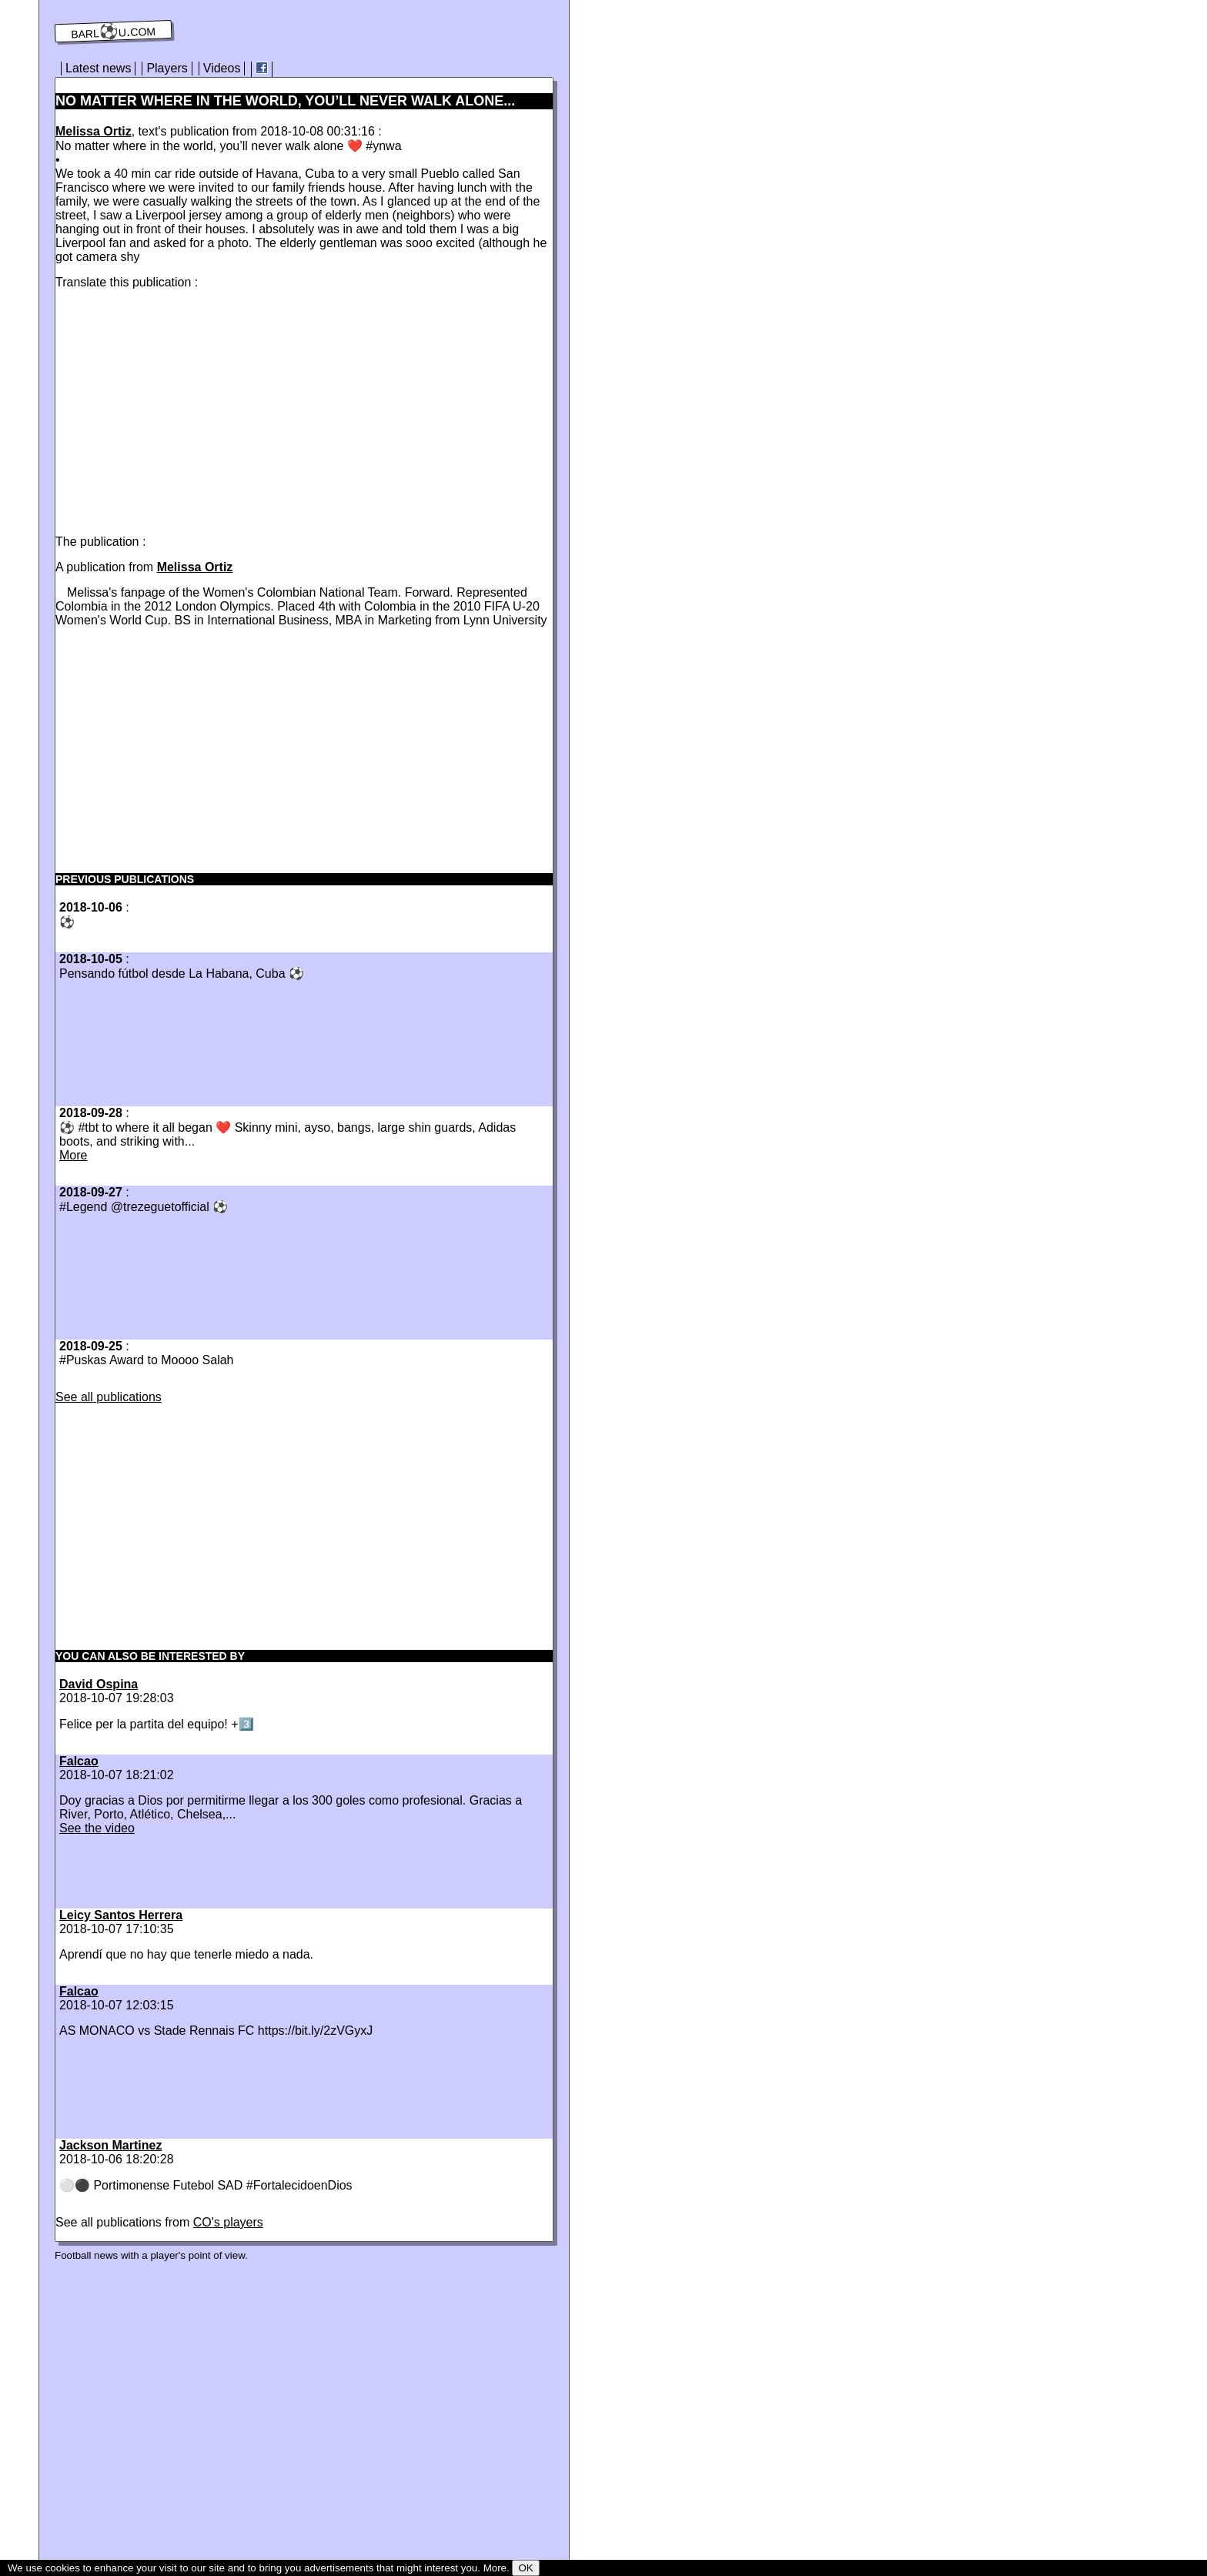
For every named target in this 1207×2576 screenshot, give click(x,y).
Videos (222, 68)
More (73, 1155)
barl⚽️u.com (113, 32)
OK (525, 2568)
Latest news (98, 68)
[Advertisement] (184, 409)
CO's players (228, 2222)
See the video (97, 1828)
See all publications (108, 1396)
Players (166, 68)
